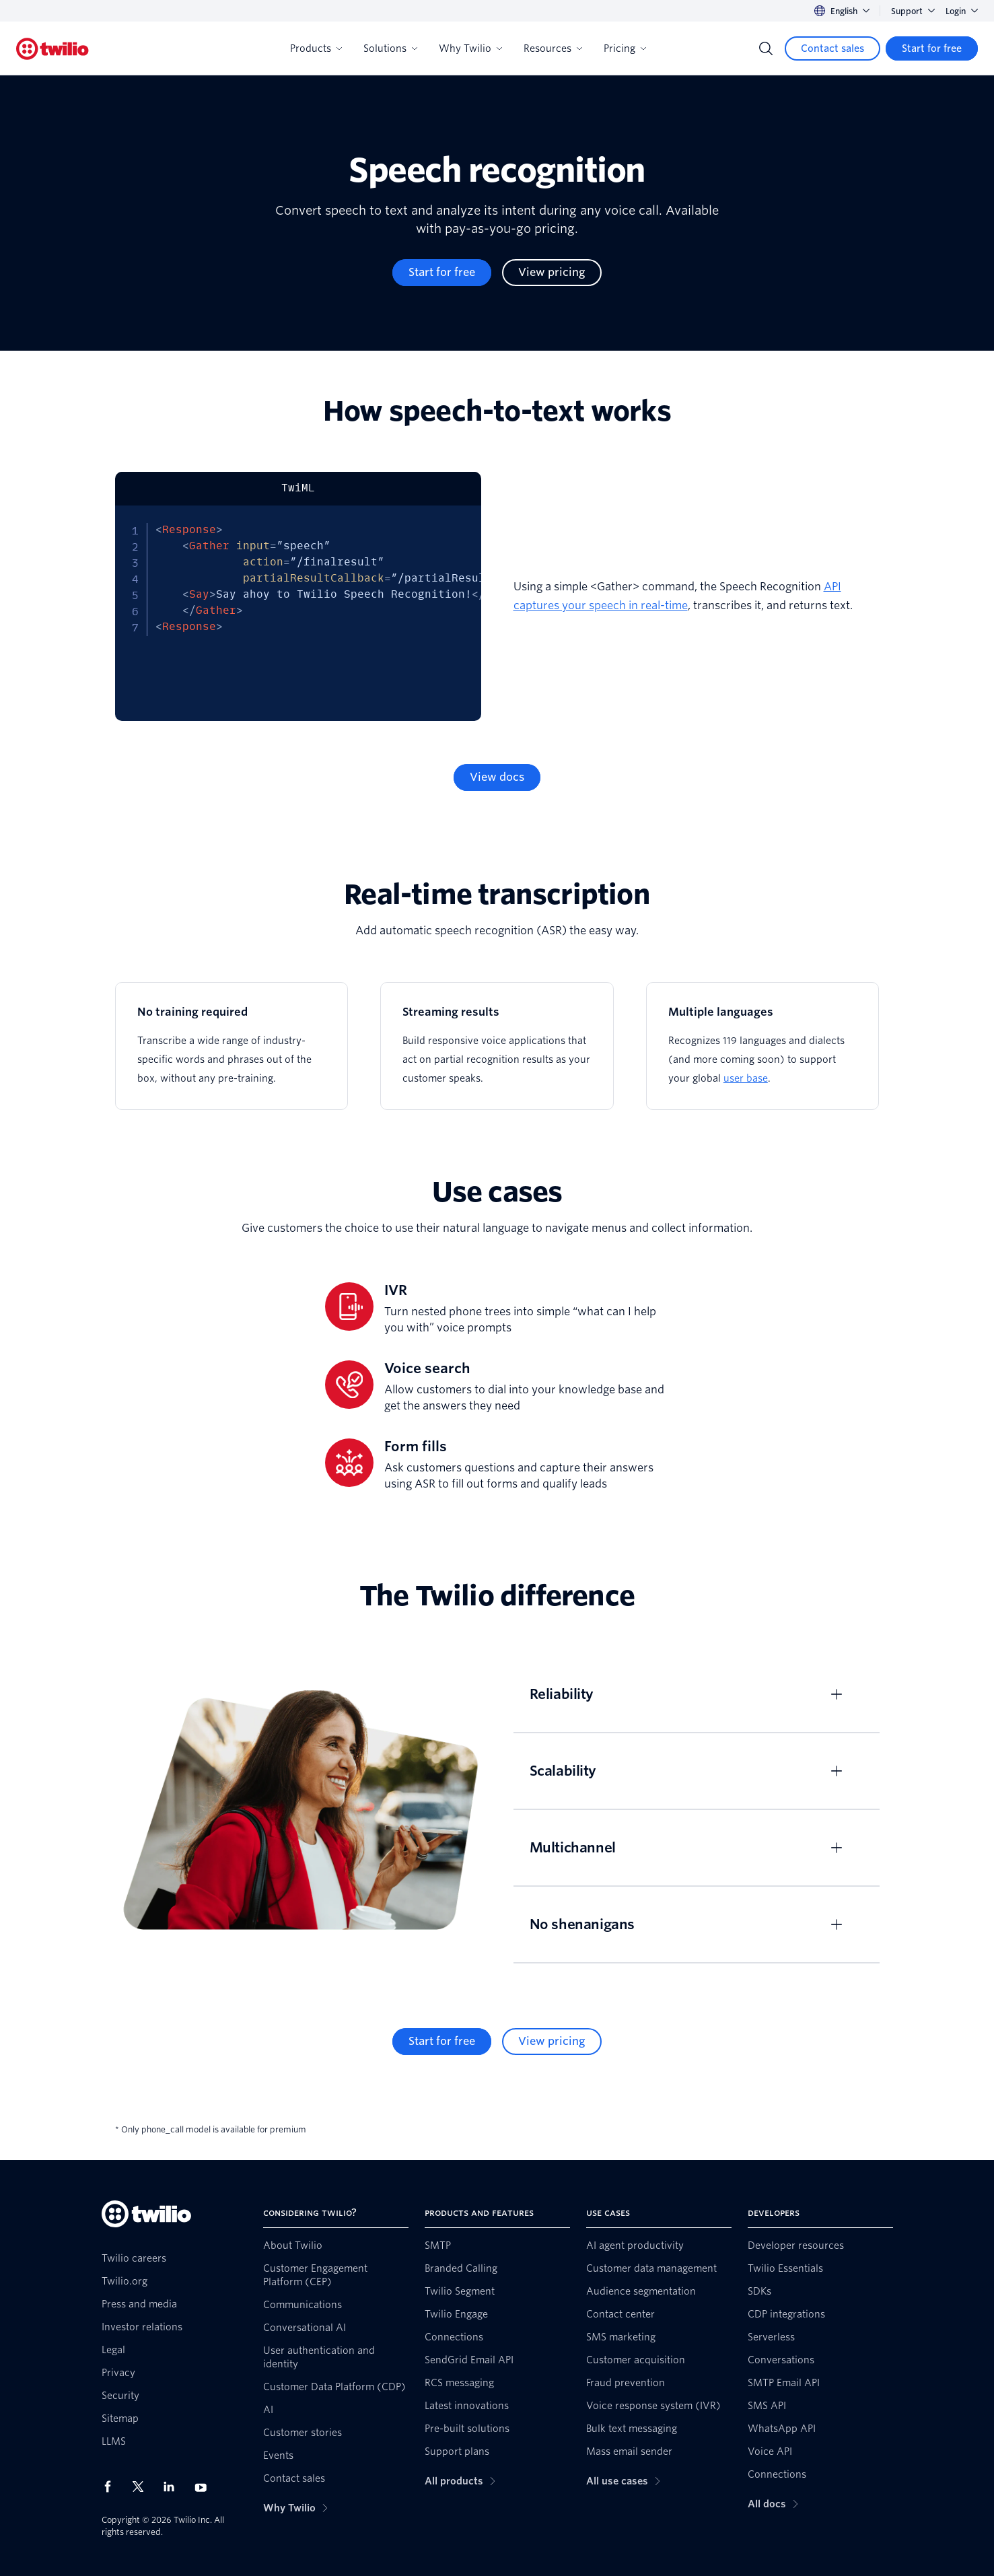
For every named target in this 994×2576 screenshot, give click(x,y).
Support (913, 11)
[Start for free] (932, 48)
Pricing (625, 48)
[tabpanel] (298, 613)
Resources (553, 48)
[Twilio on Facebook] (112, 2486)
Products (316, 48)
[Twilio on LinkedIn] (174, 2486)
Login (962, 11)
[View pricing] (552, 272)
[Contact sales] (832, 48)
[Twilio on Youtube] (204, 2487)
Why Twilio (470, 48)
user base (745, 1078)
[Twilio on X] (143, 2486)
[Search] (765, 48)
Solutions (390, 48)
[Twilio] (52, 49)
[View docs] (497, 777)
